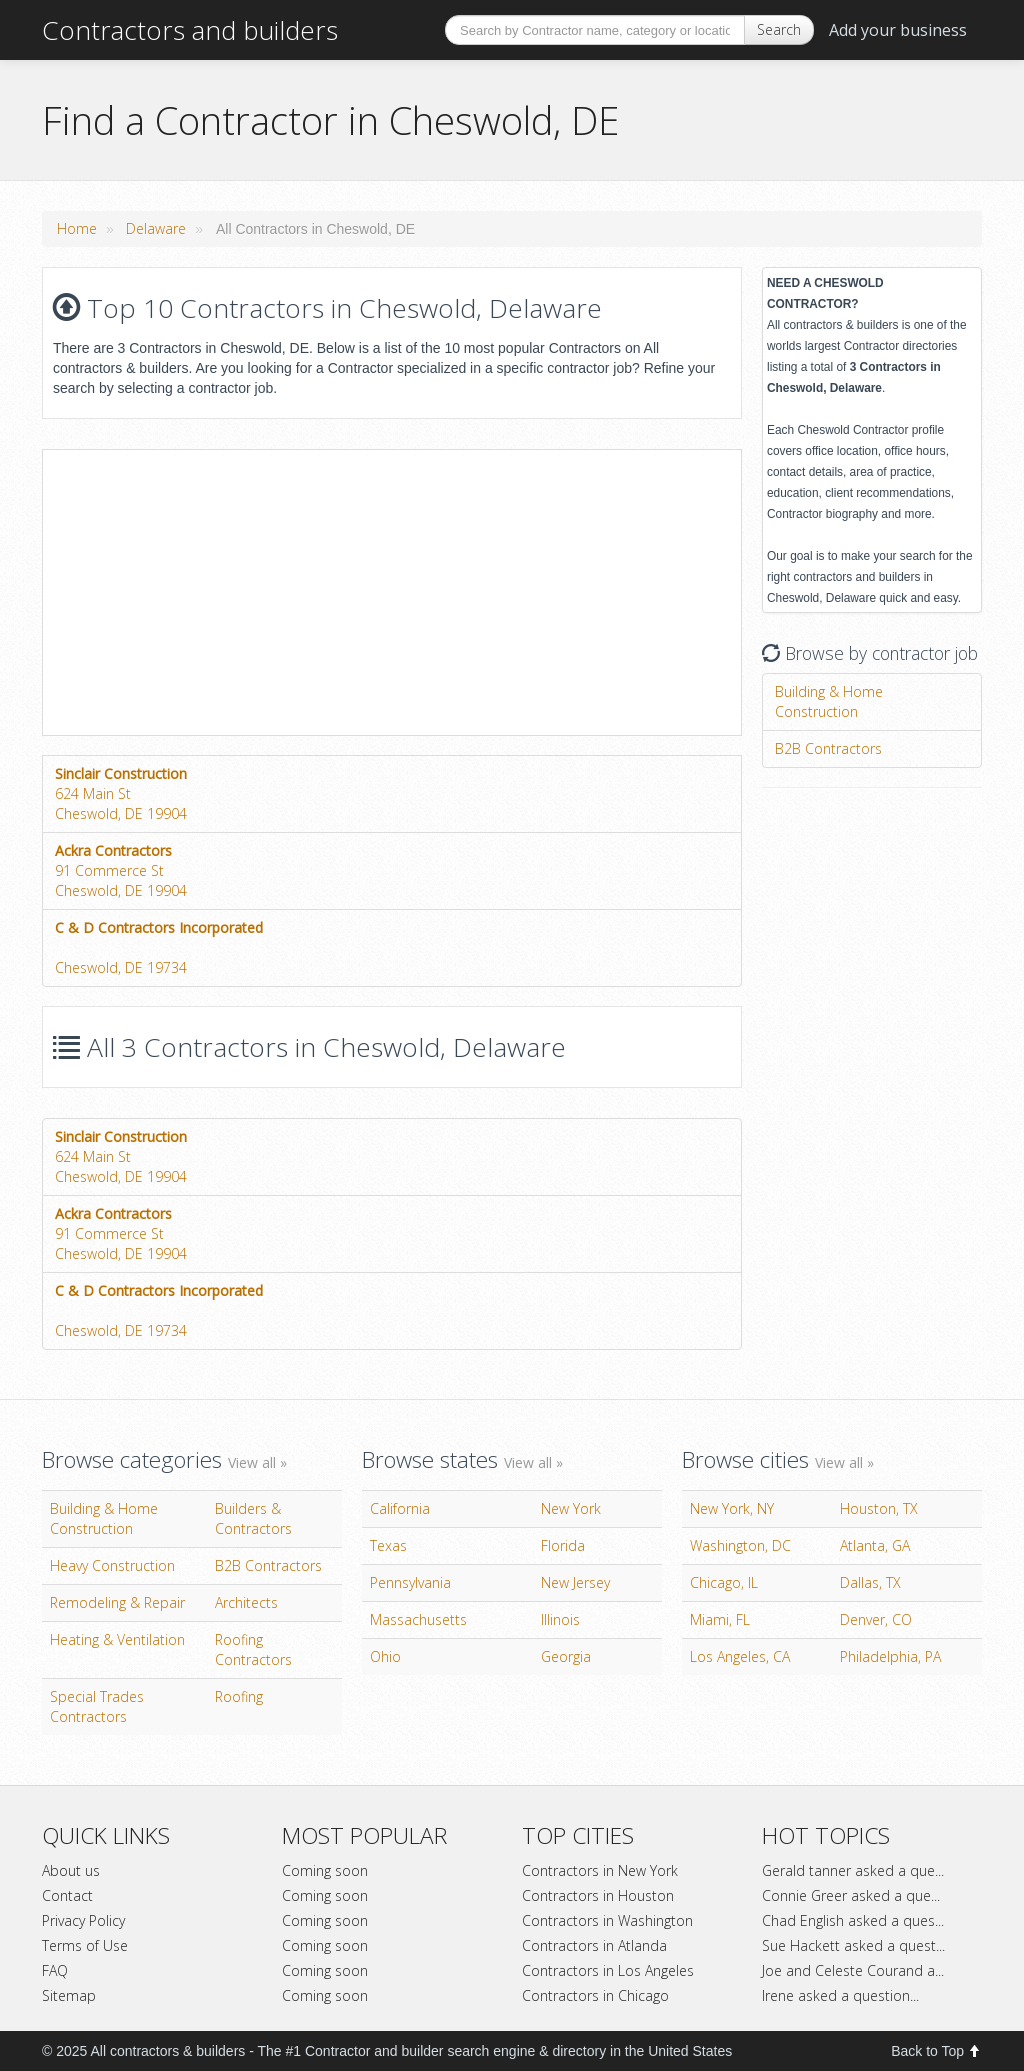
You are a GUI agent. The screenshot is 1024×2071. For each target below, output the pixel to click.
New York (571, 1508)
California (400, 1508)
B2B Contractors (828, 748)
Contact (67, 1895)
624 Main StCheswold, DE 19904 (121, 793)
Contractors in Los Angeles (608, 1970)
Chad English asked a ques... (853, 1920)
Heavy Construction (112, 1565)
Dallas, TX (870, 1582)
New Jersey (575, 1582)
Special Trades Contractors (97, 1706)
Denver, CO (876, 1619)
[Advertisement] (211, 590)
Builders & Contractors (253, 1518)
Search (779, 29)
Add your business (898, 30)
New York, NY (732, 1508)
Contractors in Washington (607, 1920)
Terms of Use (85, 1945)
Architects (246, 1602)
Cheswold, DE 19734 (159, 947)
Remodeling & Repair (117, 1602)
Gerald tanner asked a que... (853, 1870)
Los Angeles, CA (740, 1656)
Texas (388, 1545)
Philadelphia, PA (890, 1656)
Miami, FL (720, 1619)
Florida (563, 1545)
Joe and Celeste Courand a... (853, 1970)
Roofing (239, 1696)
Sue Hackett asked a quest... (853, 1945)
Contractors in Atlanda (594, 1945)
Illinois (560, 1619)
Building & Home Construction (829, 701)
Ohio (385, 1656)
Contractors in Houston (598, 1895)
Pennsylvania (410, 1582)
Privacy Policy (83, 1920)
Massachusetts (418, 1619)
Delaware (156, 228)
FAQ (55, 1970)
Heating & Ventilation (117, 1639)
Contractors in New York (600, 1870)
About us (71, 1870)
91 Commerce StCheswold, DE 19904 (121, 870)
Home (77, 228)
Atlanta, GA (875, 1545)
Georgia (566, 1656)
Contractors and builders (190, 30)
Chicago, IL (724, 1582)
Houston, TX (879, 1508)
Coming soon (325, 1870)
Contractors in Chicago (595, 1995)
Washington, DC (740, 1545)
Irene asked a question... (840, 1995)
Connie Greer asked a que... (851, 1895)
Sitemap (69, 1995)
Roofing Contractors (253, 1649)
